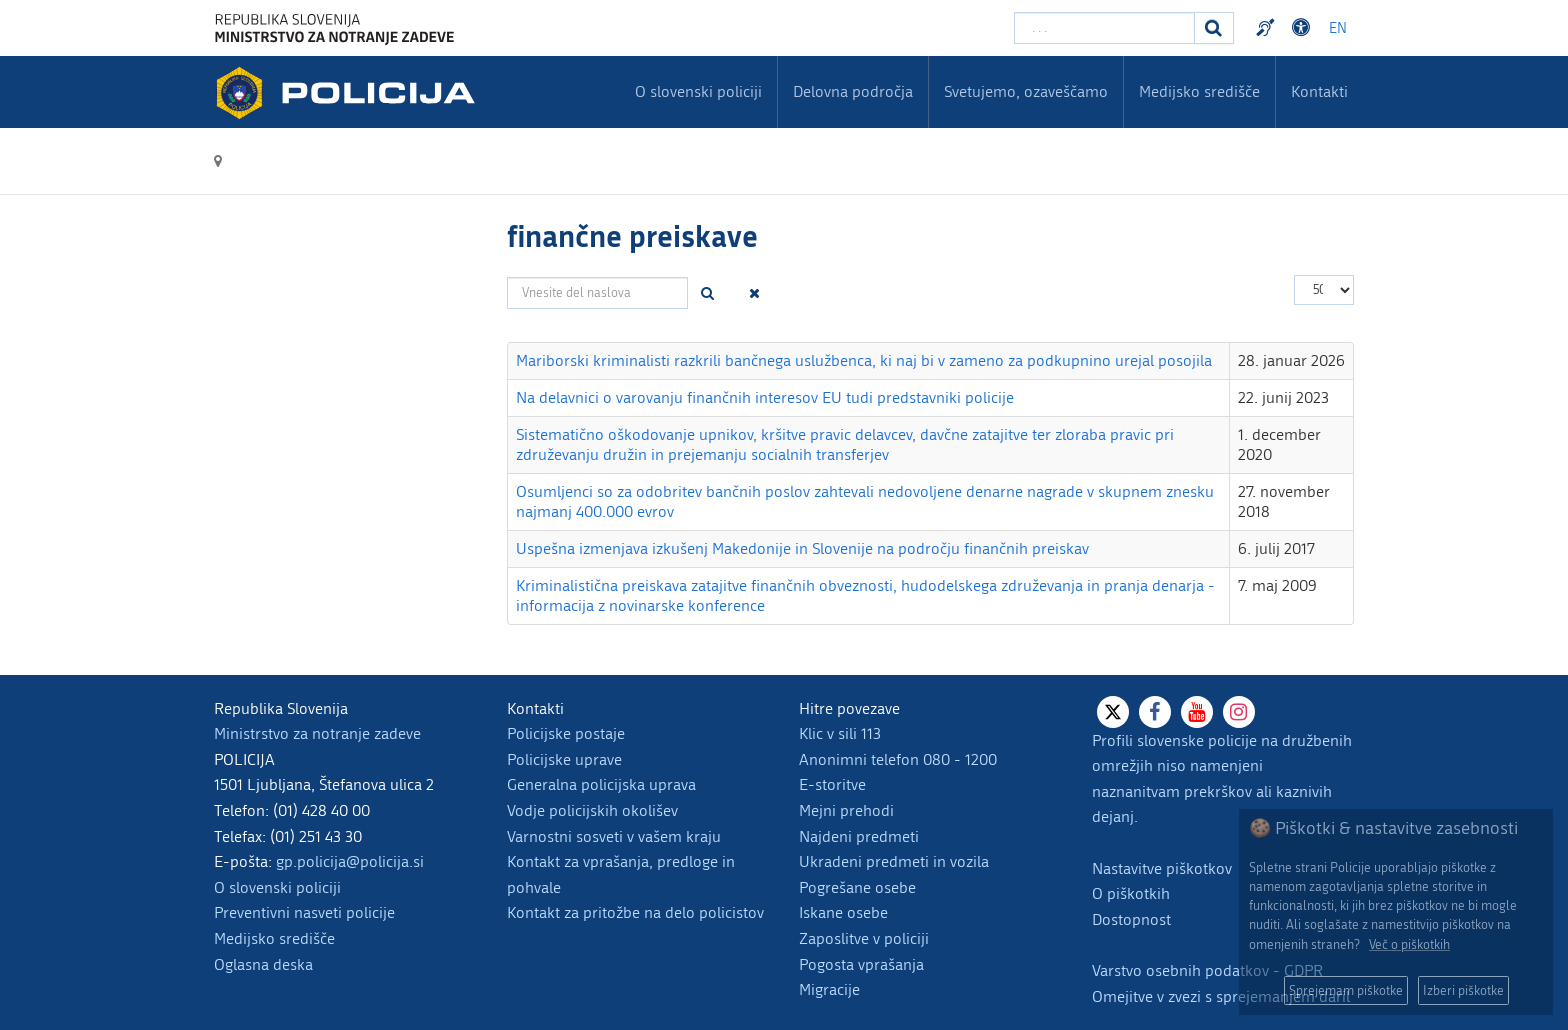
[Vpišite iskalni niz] (1104, 28)
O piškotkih (1131, 893)
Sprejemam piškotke (1346, 990)
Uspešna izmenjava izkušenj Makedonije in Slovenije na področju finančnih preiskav (802, 548)
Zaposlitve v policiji (864, 938)
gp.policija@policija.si (350, 861)
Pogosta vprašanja (861, 964)
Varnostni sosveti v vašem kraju (614, 836)
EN (1338, 28)
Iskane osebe (843, 912)
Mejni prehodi (846, 810)
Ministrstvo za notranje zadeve (317, 733)
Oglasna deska (263, 964)
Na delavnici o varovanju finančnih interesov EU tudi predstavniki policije (765, 397)
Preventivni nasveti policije (304, 912)
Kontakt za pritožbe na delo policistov (635, 912)
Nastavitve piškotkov (1162, 868)
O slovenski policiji (277, 887)
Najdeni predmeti (859, 836)
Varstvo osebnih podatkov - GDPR (1207, 970)
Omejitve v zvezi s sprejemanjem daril (1221, 996)
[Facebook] (1155, 712)
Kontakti (1319, 91)
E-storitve (832, 784)
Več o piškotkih (1409, 944)
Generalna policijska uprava (601, 784)
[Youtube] (1197, 712)
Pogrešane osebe (857, 887)
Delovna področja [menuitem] (853, 91)
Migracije (829, 989)
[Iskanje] (1214, 28)
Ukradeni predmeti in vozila (894, 861)
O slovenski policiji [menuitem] (698, 91)
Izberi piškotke (1463, 990)
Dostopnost (1131, 919)
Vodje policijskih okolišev (592, 810)
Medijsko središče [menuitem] (1199, 91)
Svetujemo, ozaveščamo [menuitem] (1026, 91)
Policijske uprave (564, 759)
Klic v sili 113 (840, 733)
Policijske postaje (566, 733)
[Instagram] (1239, 712)
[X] (1113, 712)
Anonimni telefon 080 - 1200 (898, 759)
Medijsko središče (274, 938)
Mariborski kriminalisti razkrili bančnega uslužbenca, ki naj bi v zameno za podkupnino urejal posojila (864, 360)
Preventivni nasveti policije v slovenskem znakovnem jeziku (1268, 28)
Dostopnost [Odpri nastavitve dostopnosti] (1304, 28)
